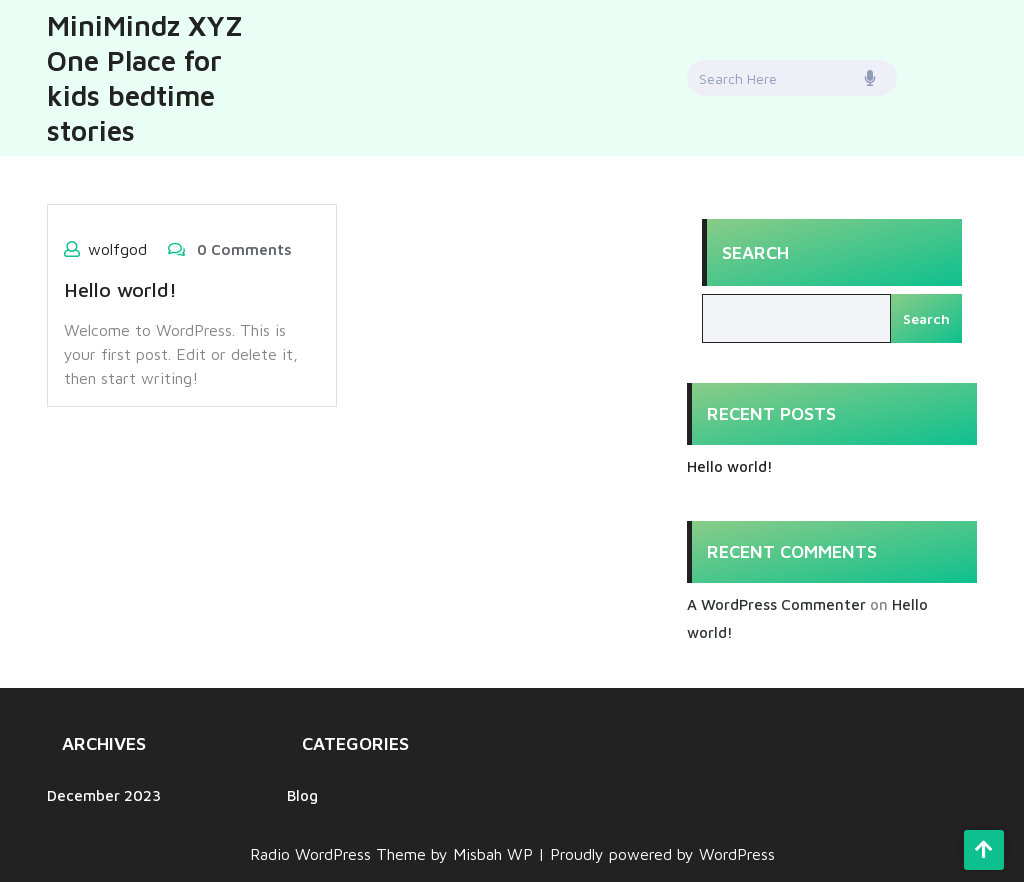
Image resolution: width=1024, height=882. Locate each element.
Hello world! (120, 289)
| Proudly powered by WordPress (656, 854)
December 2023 (104, 795)
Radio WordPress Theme (340, 854)
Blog (302, 795)
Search (755, 252)
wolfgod (117, 249)
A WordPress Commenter (776, 604)
